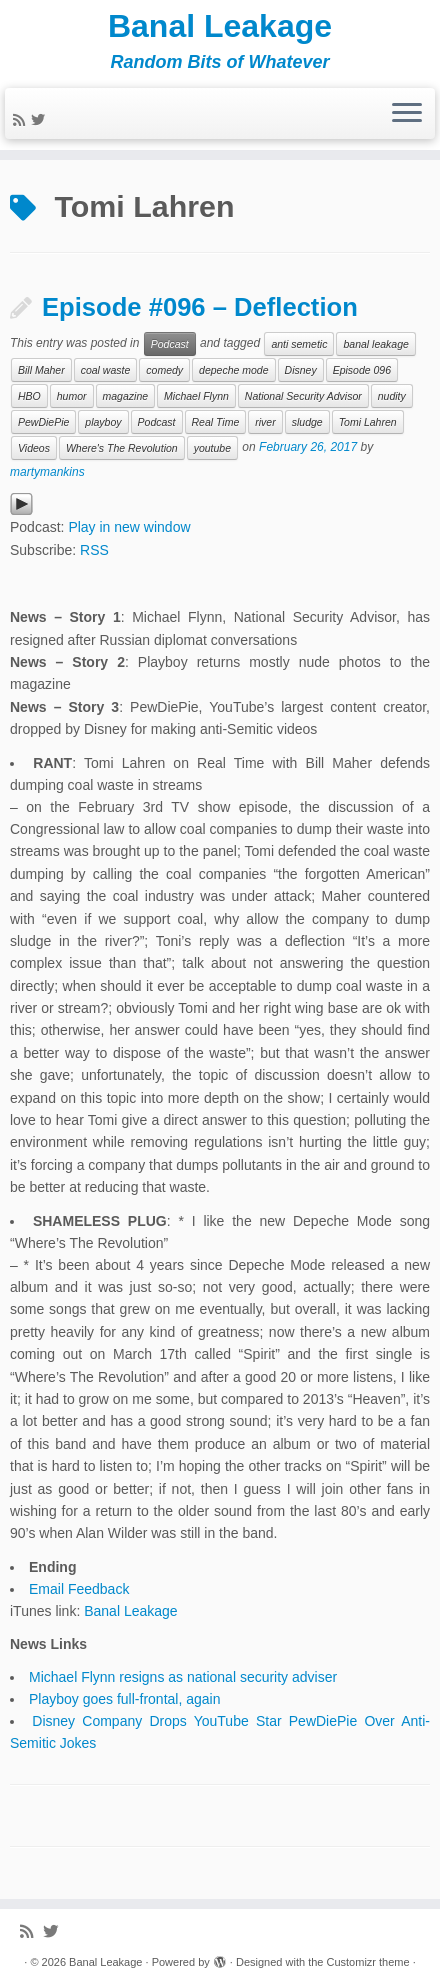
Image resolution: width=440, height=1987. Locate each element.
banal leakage (375, 344)
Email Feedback (79, 1589)
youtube (212, 448)
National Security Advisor (303, 396)
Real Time (216, 422)
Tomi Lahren (368, 422)
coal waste (106, 370)
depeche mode (233, 370)
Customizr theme (367, 1962)
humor (72, 396)
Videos (34, 448)
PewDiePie (43, 422)
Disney (301, 370)
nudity (392, 396)
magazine (126, 396)
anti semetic (299, 344)
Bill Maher (41, 370)
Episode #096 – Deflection (200, 307)
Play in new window (129, 527)
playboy (103, 422)
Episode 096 (362, 370)
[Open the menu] (407, 114)
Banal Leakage (220, 26)
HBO (29, 396)
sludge (307, 422)
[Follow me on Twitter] (41, 120)
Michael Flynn (196, 396)
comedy (164, 370)
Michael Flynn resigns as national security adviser (183, 1677)
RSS (94, 550)
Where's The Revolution (122, 448)
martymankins (47, 472)
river (265, 422)
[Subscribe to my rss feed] (22, 120)
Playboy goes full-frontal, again (124, 1699)
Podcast (170, 344)
